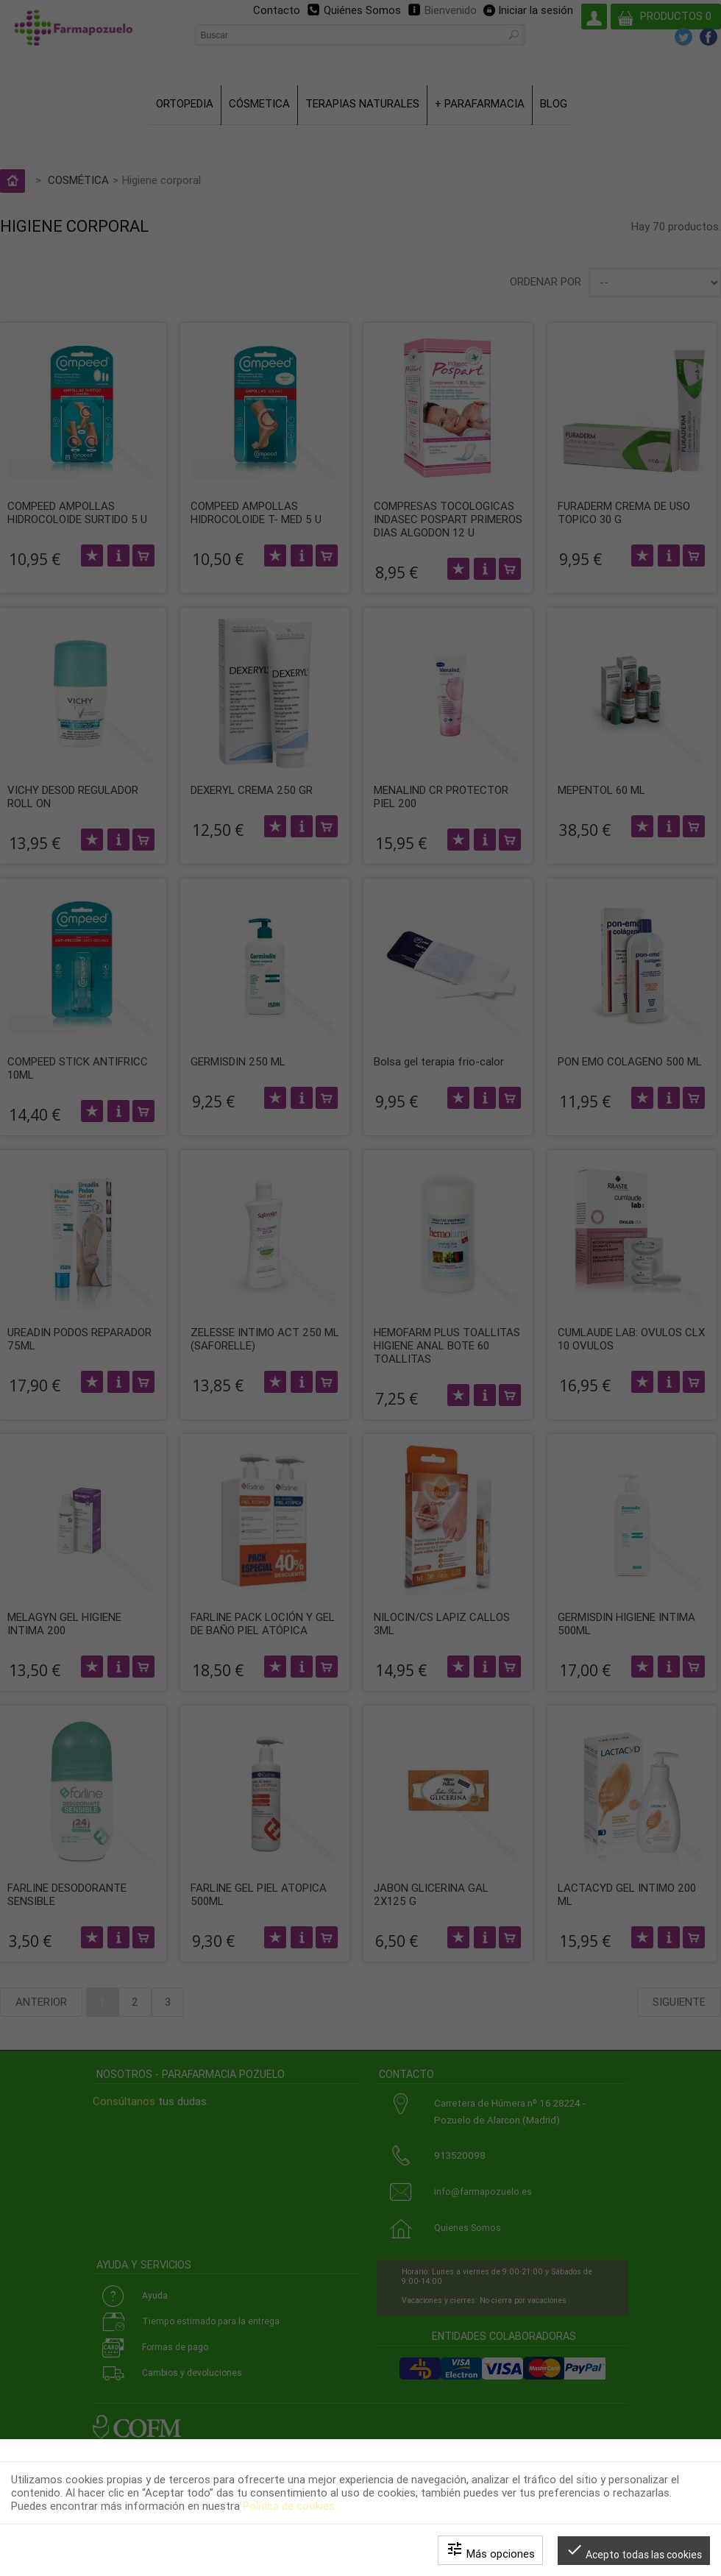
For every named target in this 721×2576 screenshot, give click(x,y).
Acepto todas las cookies (634, 2551)
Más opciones (490, 2550)
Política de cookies (289, 2506)
